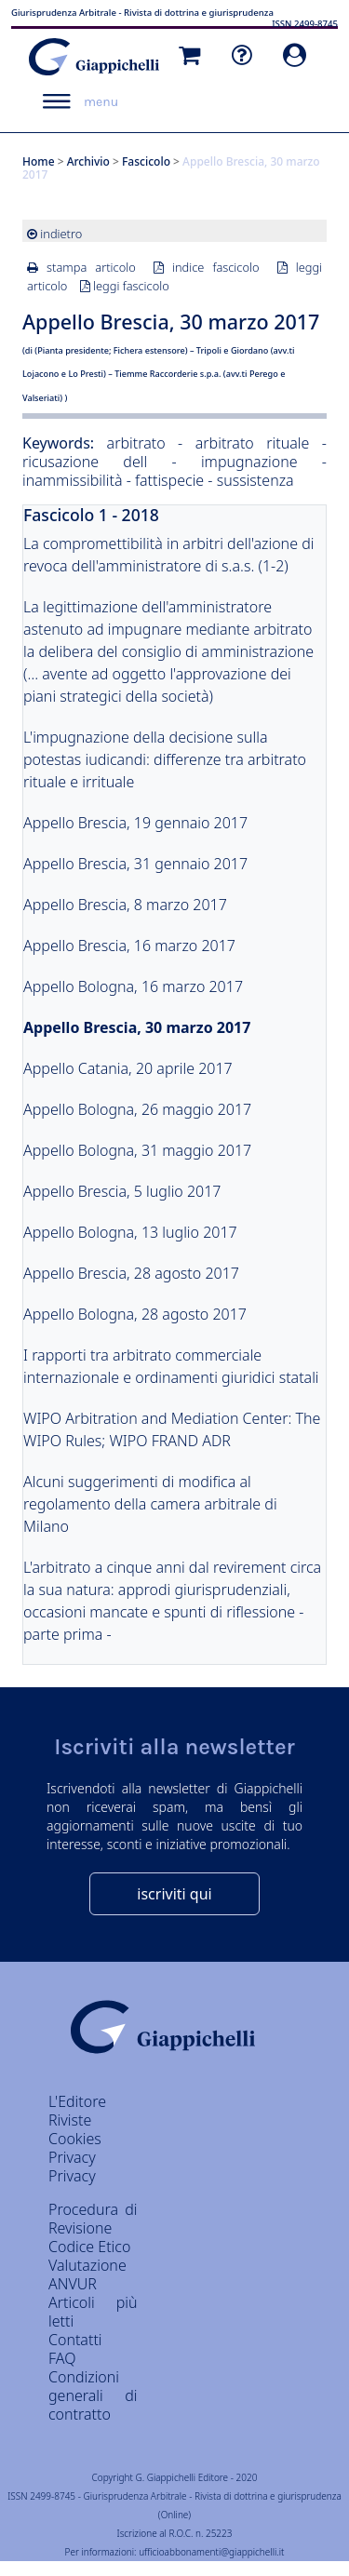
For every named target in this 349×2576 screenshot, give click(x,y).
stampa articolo (91, 267)
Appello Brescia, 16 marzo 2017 (129, 945)
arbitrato (136, 443)
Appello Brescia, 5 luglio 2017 (122, 1191)
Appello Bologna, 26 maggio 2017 (137, 1109)
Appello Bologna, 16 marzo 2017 (133, 986)
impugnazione (249, 461)
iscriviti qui (174, 1894)
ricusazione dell (84, 461)
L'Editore (77, 2101)
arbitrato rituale (252, 443)
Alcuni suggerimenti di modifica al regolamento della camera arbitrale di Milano (150, 1503)
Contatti (75, 2339)
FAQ (61, 2358)
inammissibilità (74, 480)
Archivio (88, 161)
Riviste (69, 2120)
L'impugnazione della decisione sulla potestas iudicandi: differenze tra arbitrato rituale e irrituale (164, 759)
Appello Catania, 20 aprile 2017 (128, 1068)
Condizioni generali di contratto (93, 2395)
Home (38, 161)
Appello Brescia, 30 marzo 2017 (136, 1027)
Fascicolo (146, 161)
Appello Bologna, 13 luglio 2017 (130, 1232)
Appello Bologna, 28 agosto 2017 (135, 1314)
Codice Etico (89, 2246)
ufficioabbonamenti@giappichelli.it (211, 2551)
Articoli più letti (93, 2311)
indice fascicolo (216, 267)
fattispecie (169, 480)
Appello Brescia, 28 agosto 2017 (131, 1273)
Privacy (72, 2176)
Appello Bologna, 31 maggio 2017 (137, 1150)
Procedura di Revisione (93, 2218)
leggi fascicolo (131, 285)
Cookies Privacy (74, 2147)
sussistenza (255, 480)
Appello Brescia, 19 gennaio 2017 (135, 822)
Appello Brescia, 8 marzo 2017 (125, 904)
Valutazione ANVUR (87, 2274)
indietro (61, 233)
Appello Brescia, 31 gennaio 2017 (135, 863)
